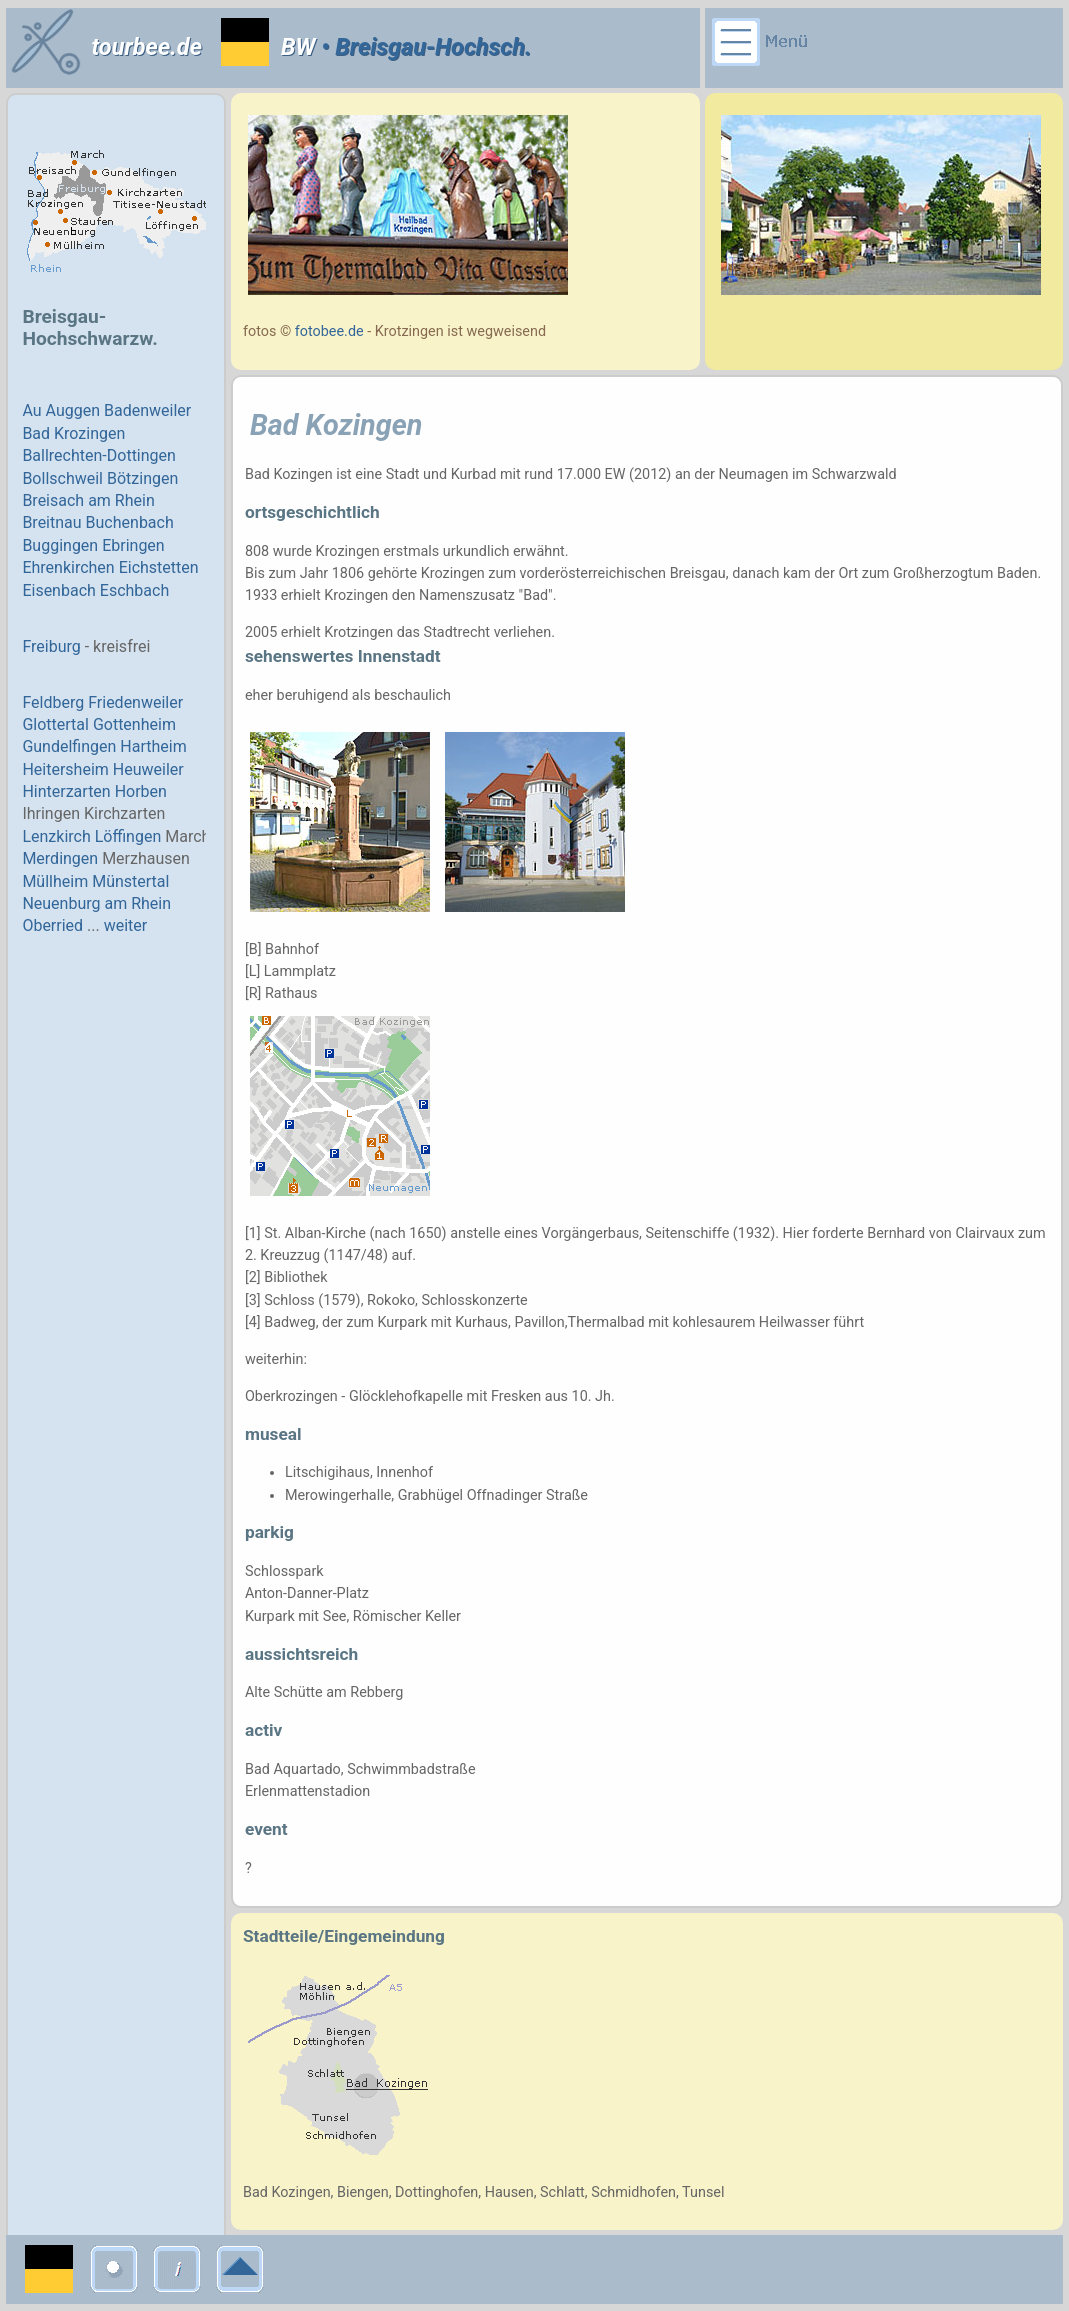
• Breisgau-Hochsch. (423, 47)
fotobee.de (329, 331)
